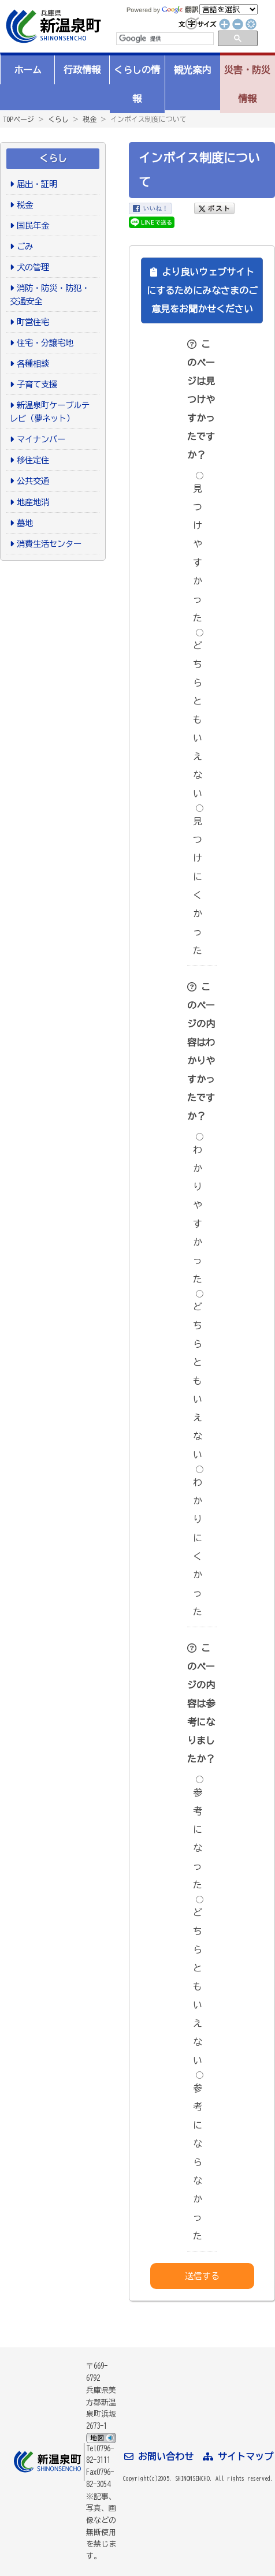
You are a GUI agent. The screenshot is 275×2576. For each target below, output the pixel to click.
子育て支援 (37, 384)
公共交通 (33, 480)
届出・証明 (37, 184)
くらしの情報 (137, 84)
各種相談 (33, 363)
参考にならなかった (198, 2156)
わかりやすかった (198, 1208)
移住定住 (33, 460)
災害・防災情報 (247, 84)
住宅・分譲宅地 (45, 342)
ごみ (25, 246)
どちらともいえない (198, 713)
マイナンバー (41, 439)
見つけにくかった (198, 879)
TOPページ (18, 118)
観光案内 (192, 69)
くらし (58, 118)
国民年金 (33, 225)
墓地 (25, 523)
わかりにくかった (198, 1541)
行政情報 (82, 69)
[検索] (164, 39)
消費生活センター (49, 543)
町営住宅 (33, 322)
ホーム (28, 69)
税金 (89, 118)
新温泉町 (52, 26)
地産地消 (33, 502)
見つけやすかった (198, 547)
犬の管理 (33, 267)
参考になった (198, 1832)
